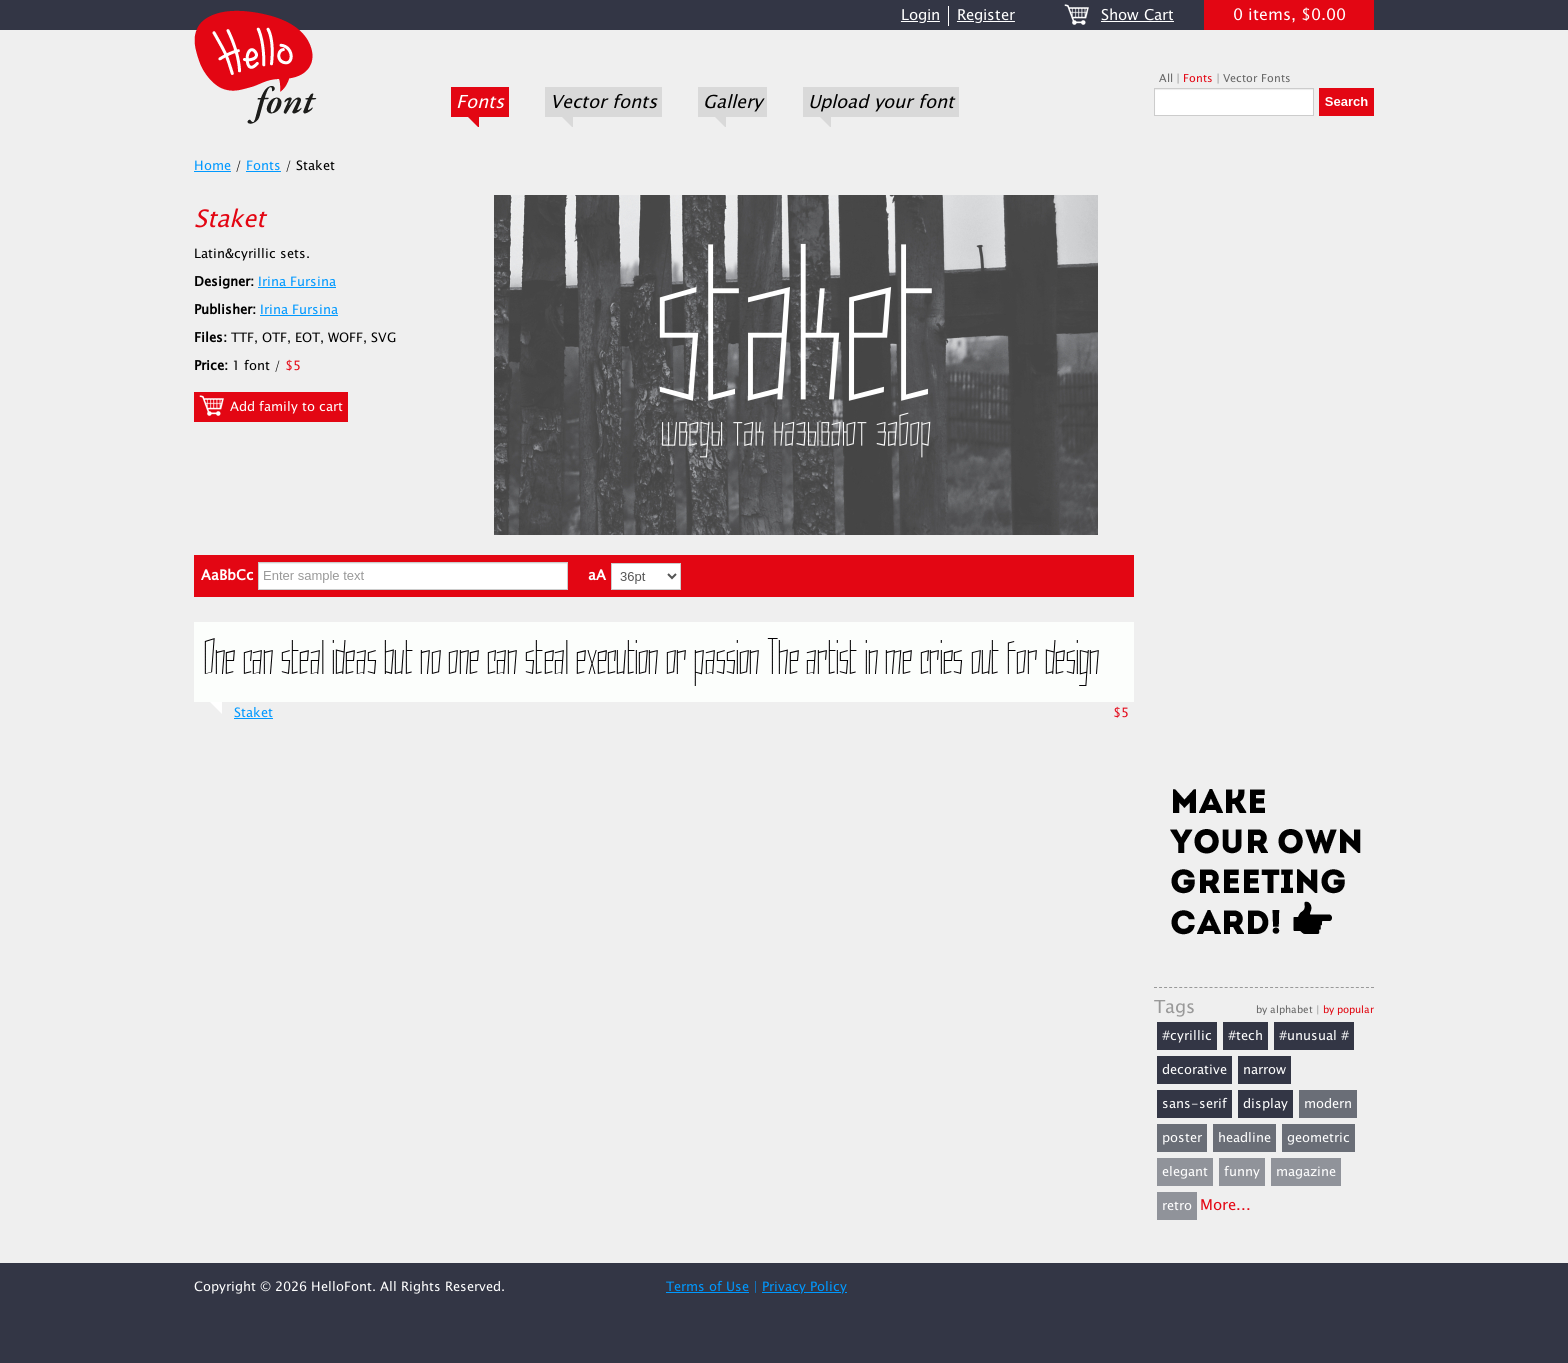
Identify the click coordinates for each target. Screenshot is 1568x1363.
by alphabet (1284, 1009)
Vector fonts (603, 102)
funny (1242, 1172)
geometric (1318, 1138)
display (1265, 1104)
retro (1177, 1206)
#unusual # (1314, 1036)
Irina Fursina (297, 282)
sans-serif (1194, 1104)
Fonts (480, 102)
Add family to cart (271, 406)
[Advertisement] (1264, 457)
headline (1244, 1138)
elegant (1185, 1172)
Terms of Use (707, 1287)
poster (1182, 1138)
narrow (1264, 1070)
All (1166, 78)
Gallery (732, 102)
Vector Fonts (1257, 78)
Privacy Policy (804, 1287)
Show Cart (1137, 15)
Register (986, 15)
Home (212, 166)
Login (920, 15)
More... (1225, 1205)
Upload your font (881, 102)
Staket (253, 713)
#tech (1245, 1036)
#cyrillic (1187, 1036)
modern (1328, 1104)
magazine (1306, 1172)
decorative (1194, 1070)
